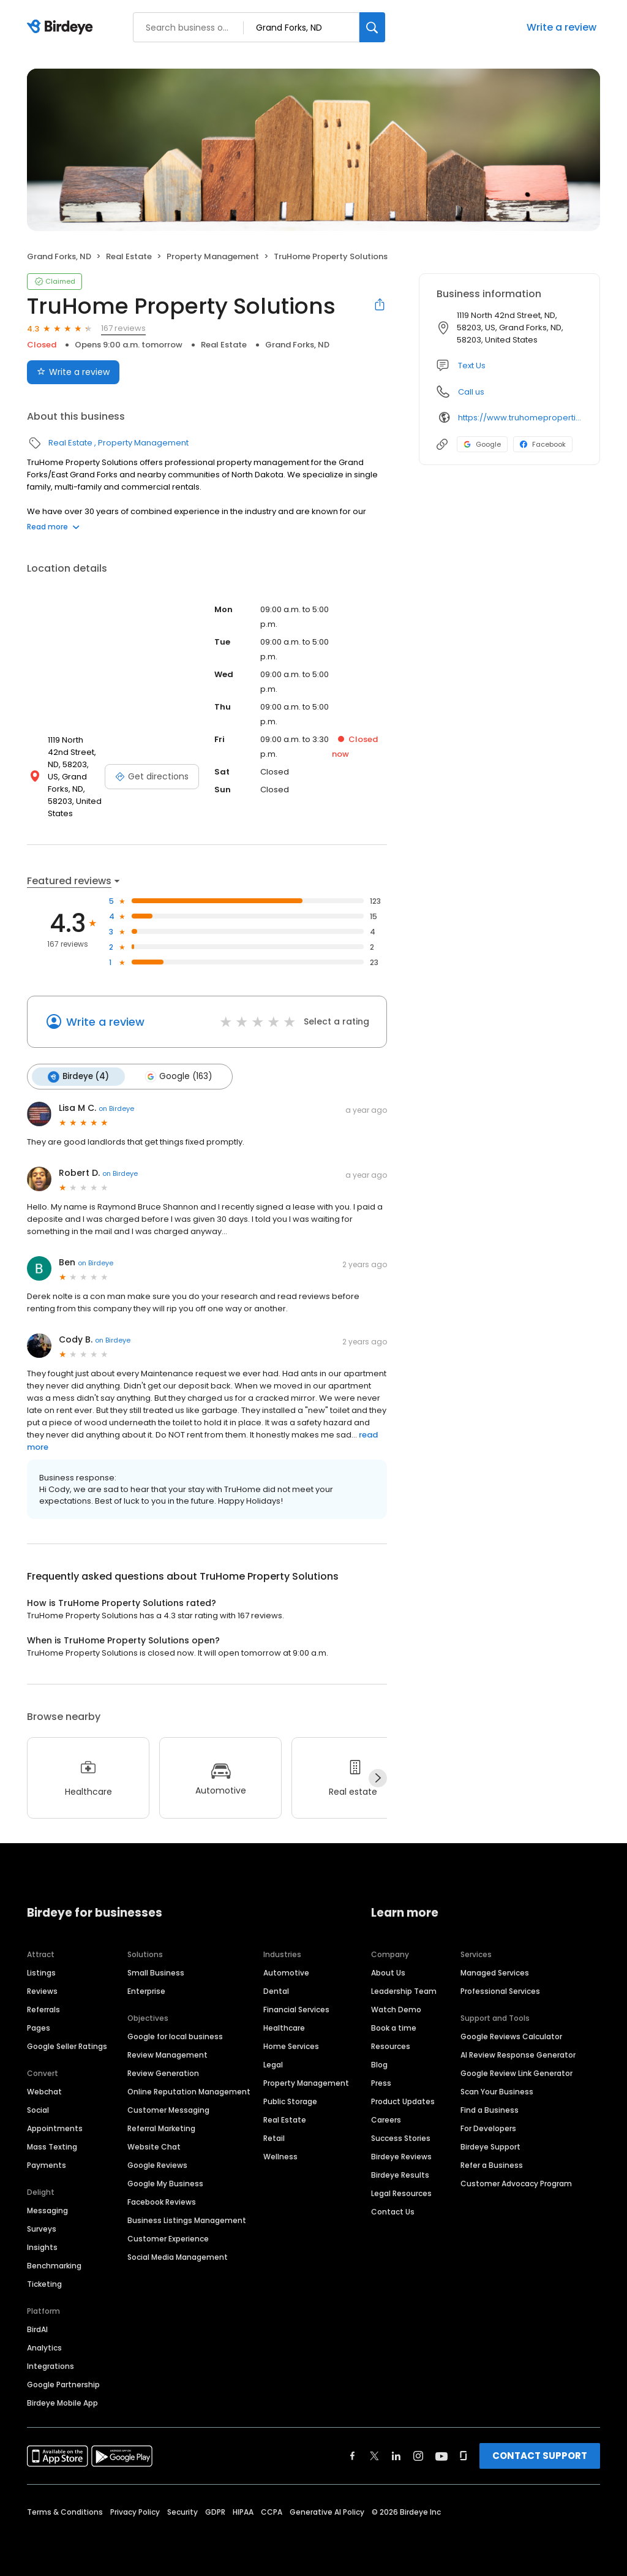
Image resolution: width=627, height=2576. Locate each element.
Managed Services (494, 1972)
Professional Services (500, 1990)
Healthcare (284, 2027)
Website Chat (154, 2146)
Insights (42, 2246)
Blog (379, 2064)
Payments (46, 2164)
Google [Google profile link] (482, 444)
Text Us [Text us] (472, 365)
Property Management (213, 256)
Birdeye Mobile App (62, 2402)
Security (182, 2511)
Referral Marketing (161, 2128)
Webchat (44, 2091)
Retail (274, 2137)
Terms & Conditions (65, 2511)
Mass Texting (52, 2146)
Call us (471, 392)
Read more (53, 526)
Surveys (41, 2228)
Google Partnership (63, 2384)
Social (38, 2109)
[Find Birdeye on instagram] (418, 2455)
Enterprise (146, 1990)
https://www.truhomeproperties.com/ (520, 417)
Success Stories (400, 2137)
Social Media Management (177, 2256)
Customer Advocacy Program (516, 2183)
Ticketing (44, 2283)
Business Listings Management (186, 2219)
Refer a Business (491, 2164)
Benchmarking (54, 2265)
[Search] (372, 27)
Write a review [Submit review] (73, 372)
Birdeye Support (490, 2146)
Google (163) (178, 1076)
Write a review (561, 27)
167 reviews (123, 328)
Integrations (50, 2365)
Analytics (44, 2347)
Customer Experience (168, 2238)
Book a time (393, 2027)
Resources (390, 2045)
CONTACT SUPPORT (539, 2455)
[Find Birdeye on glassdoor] (463, 2455)
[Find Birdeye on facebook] (353, 2455)
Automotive (286, 1972)
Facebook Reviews (161, 2201)
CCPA (271, 2511)
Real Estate (129, 256)
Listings (41, 1972)
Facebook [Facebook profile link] (543, 444)
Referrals (43, 2009)
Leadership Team (404, 1990)
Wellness (280, 2156)
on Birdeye (116, 1108)
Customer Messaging (168, 2109)
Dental (276, 1990)
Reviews (42, 1990)
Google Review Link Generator (516, 2072)
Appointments (55, 2128)
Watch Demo (396, 2009)
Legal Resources (401, 2193)
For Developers (488, 2128)
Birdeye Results (400, 2174)
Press (381, 2082)
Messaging (47, 2210)
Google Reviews (157, 2164)
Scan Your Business (496, 2091)
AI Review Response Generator (518, 2054)
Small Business (155, 1972)
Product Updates (403, 2101)
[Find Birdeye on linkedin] (396, 2455)
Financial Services (296, 2009)
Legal (273, 2064)
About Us (388, 1972)
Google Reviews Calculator (511, 2036)
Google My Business (165, 2183)
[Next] (378, 1778)
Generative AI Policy (327, 2511)
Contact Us (393, 2211)
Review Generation (163, 2072)
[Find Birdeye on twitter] (374, 2455)
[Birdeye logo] (62, 27)
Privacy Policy (135, 2511)
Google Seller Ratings (67, 2045)
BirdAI (37, 2329)
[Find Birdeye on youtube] (441, 2455)
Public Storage (290, 2101)
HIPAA (243, 2511)
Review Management (167, 2054)
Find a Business (489, 2109)
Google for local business (175, 2036)
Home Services (291, 2045)
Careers (386, 2119)
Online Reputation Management (188, 2091)
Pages (38, 2027)
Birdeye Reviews (401, 2156)
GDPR (215, 2511)
